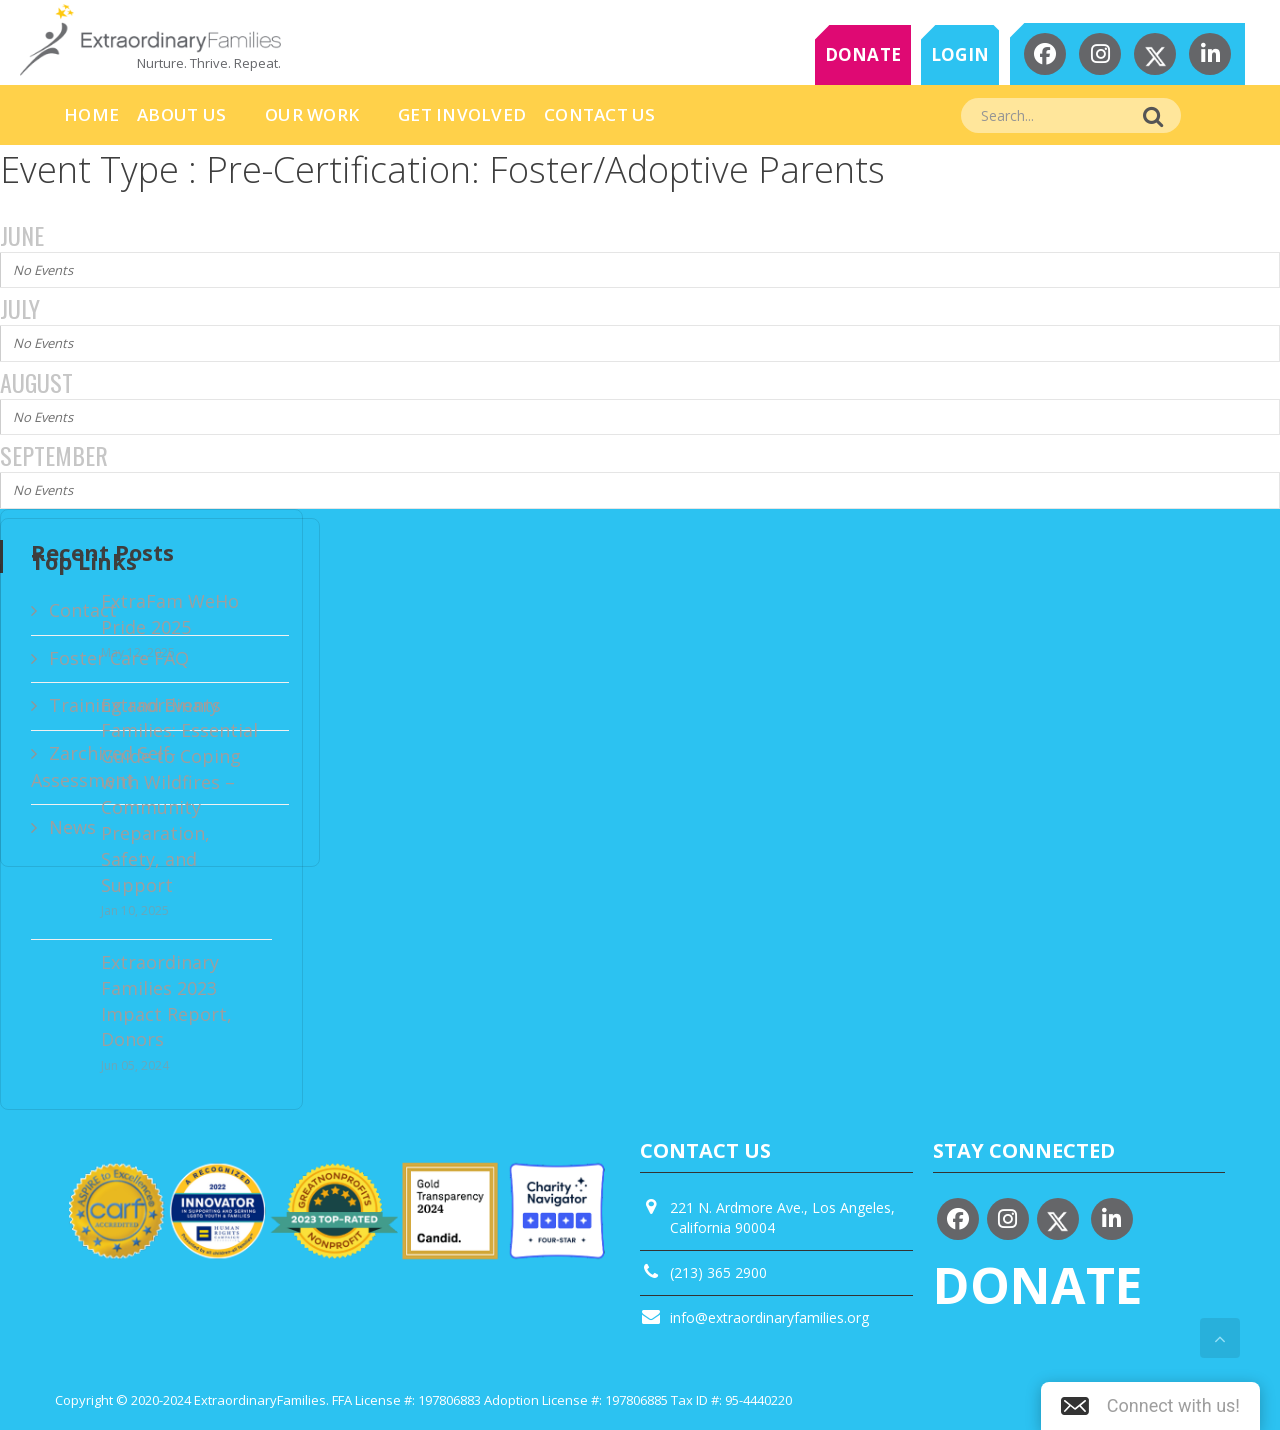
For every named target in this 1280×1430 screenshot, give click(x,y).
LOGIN (960, 54)
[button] (1150, 1406)
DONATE (863, 54)
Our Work (312, 114)
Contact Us (600, 114)
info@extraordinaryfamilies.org (769, 1317)
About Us (181, 114)
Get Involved (462, 114)
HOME (91, 114)
